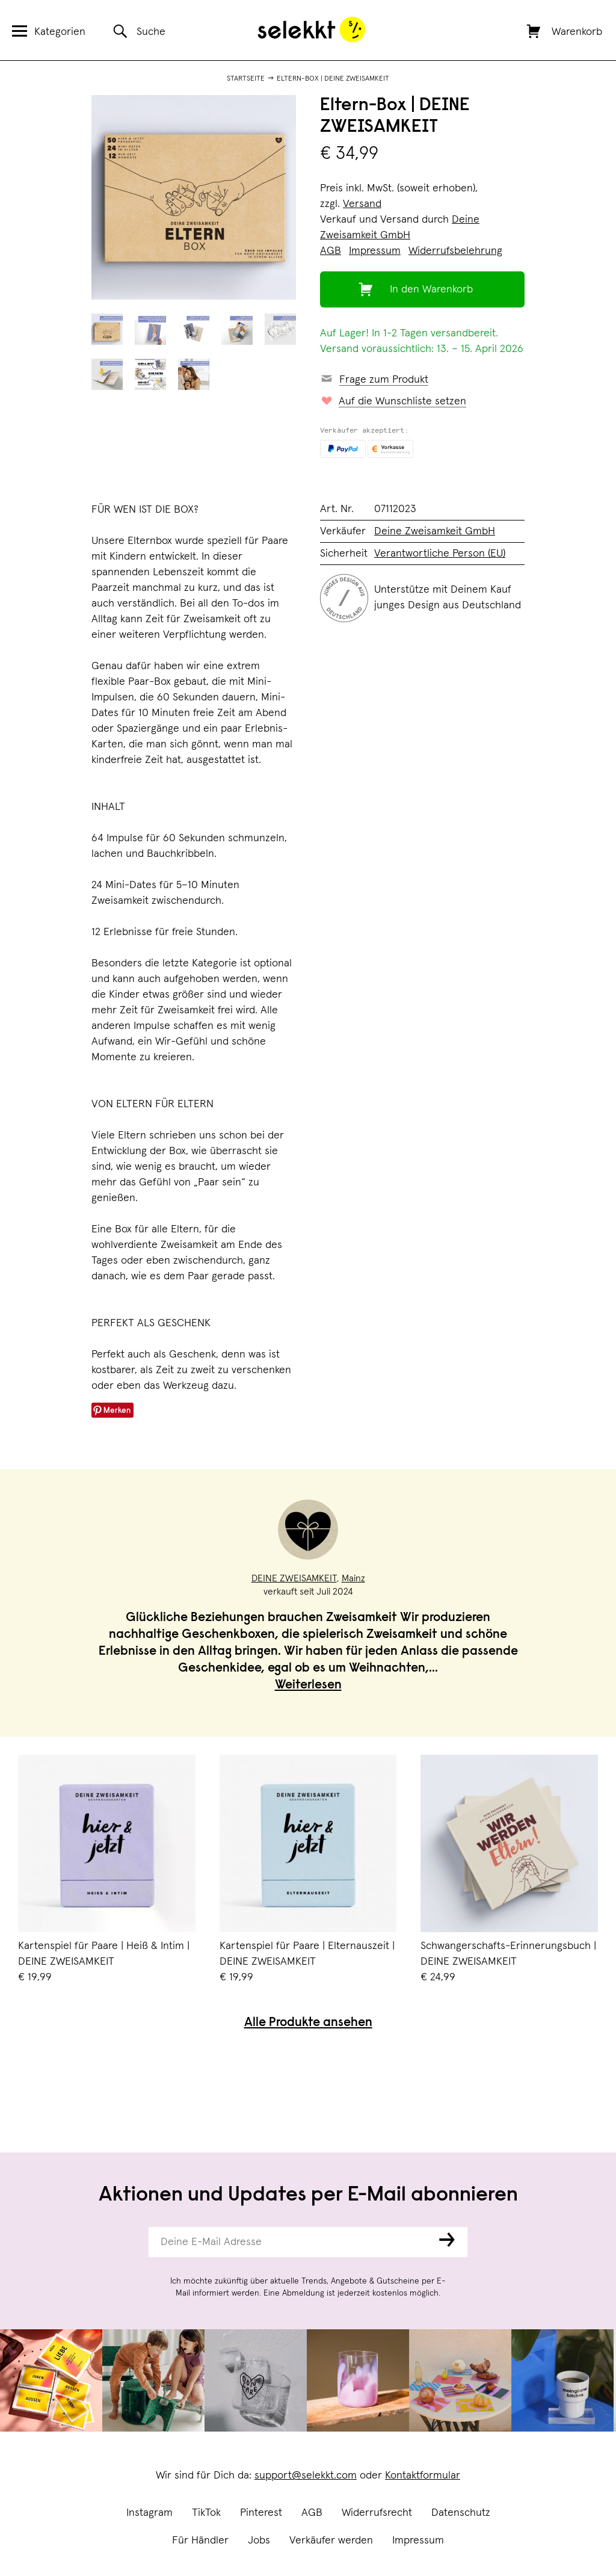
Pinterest (261, 2512)
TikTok (206, 2512)
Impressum (418, 2540)
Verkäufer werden (331, 2540)
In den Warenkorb (431, 289)
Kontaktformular (422, 2475)
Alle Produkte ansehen (308, 2023)
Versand (362, 204)
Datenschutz (460, 2512)
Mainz (353, 1578)
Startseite (246, 78)
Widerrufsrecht (377, 2512)
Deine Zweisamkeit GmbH (434, 531)
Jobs (259, 2540)
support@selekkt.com (305, 2475)
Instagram (149, 2512)
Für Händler (200, 2540)
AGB (311, 2512)
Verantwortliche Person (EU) (439, 553)
